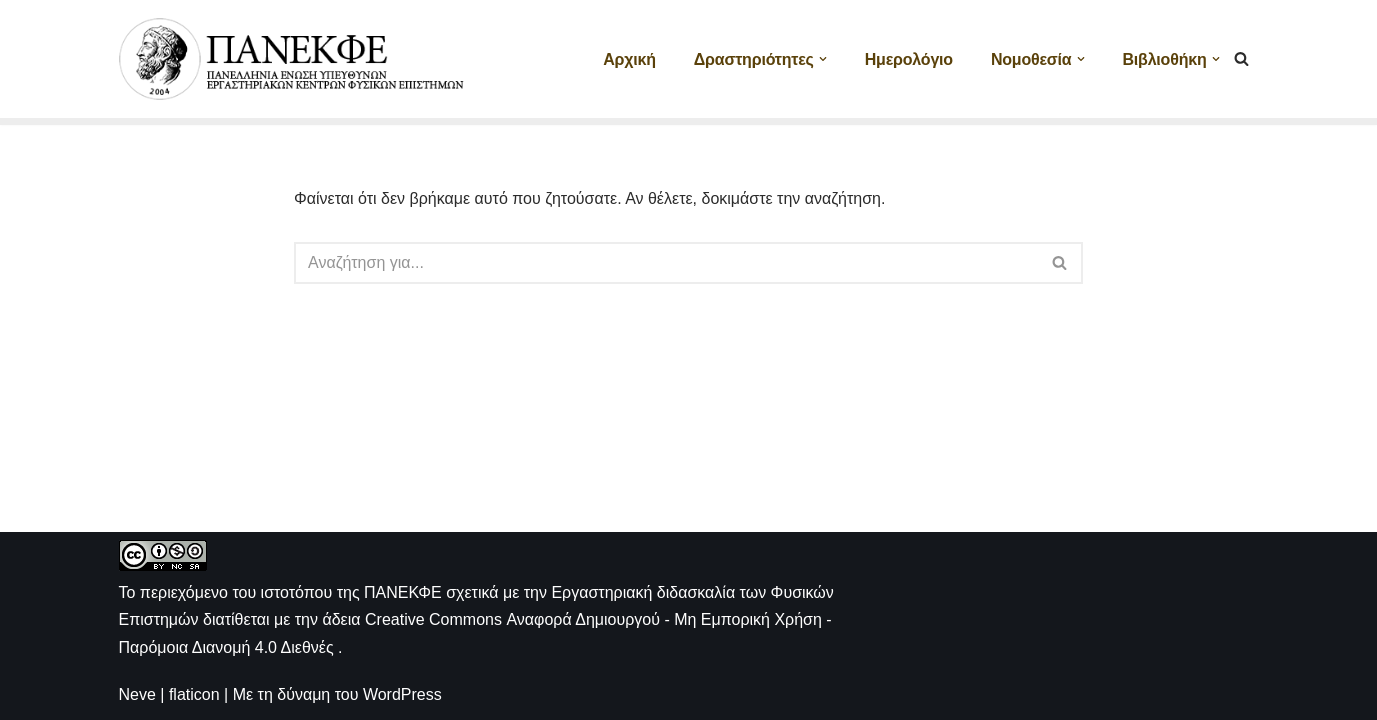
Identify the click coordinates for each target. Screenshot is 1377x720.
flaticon (194, 694)
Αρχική (629, 59)
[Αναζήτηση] (1241, 58)
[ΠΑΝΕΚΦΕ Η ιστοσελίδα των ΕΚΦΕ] (294, 59)
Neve (137, 694)
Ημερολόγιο (909, 59)
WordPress (402, 694)
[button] (823, 59)
